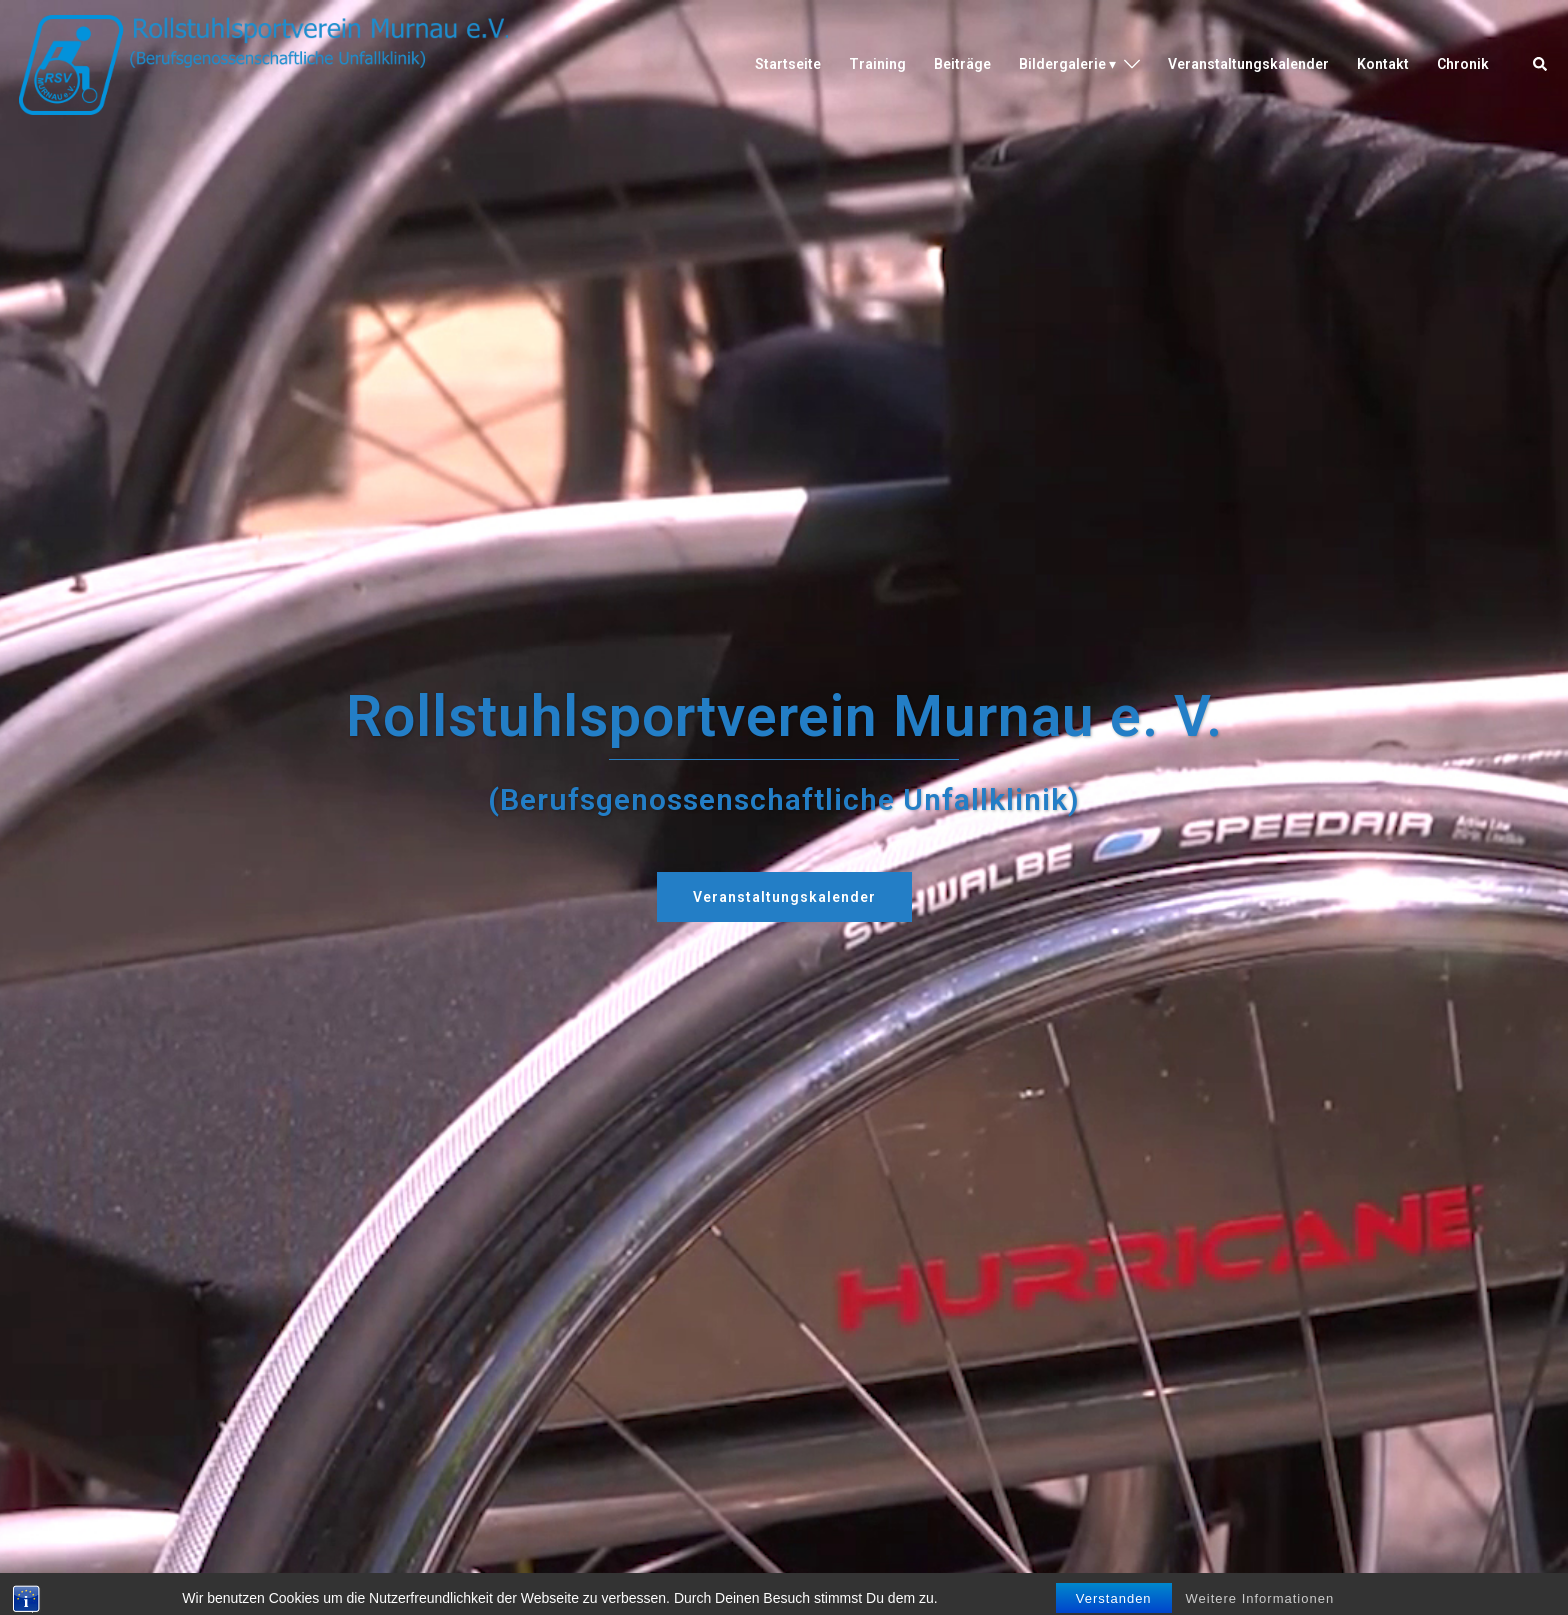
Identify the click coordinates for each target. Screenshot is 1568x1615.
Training (877, 64)
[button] (1541, 65)
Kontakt (1383, 64)
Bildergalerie (1062, 64)
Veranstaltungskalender (1248, 64)
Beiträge (962, 64)
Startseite (788, 64)
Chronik (1463, 64)
